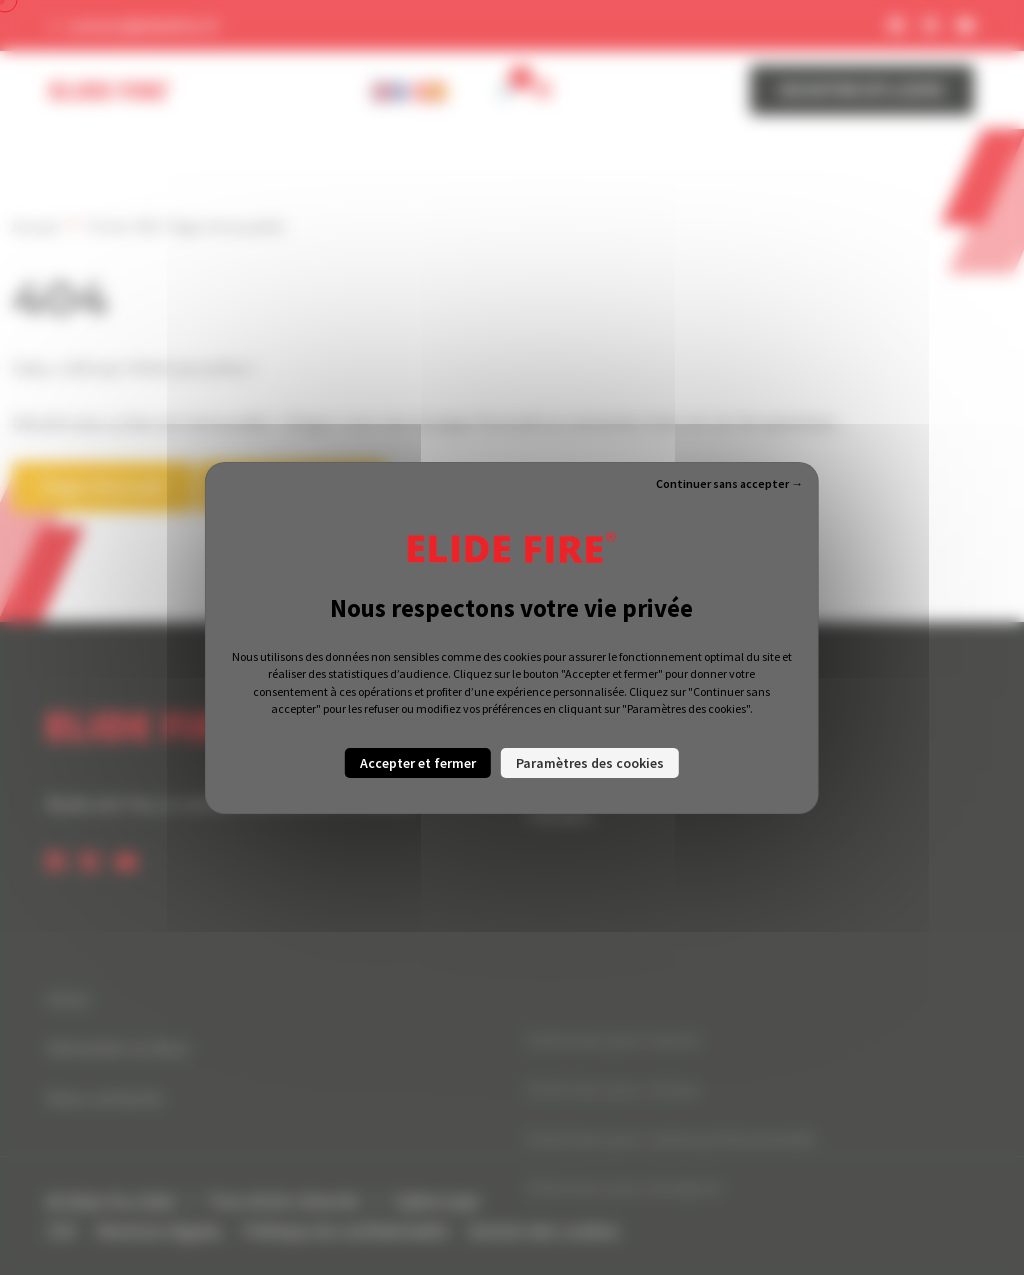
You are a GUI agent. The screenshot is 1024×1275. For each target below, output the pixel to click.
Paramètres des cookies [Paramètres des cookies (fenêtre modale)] (590, 763)
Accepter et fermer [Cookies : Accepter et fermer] (418, 763)
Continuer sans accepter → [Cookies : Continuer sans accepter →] (729, 483)
